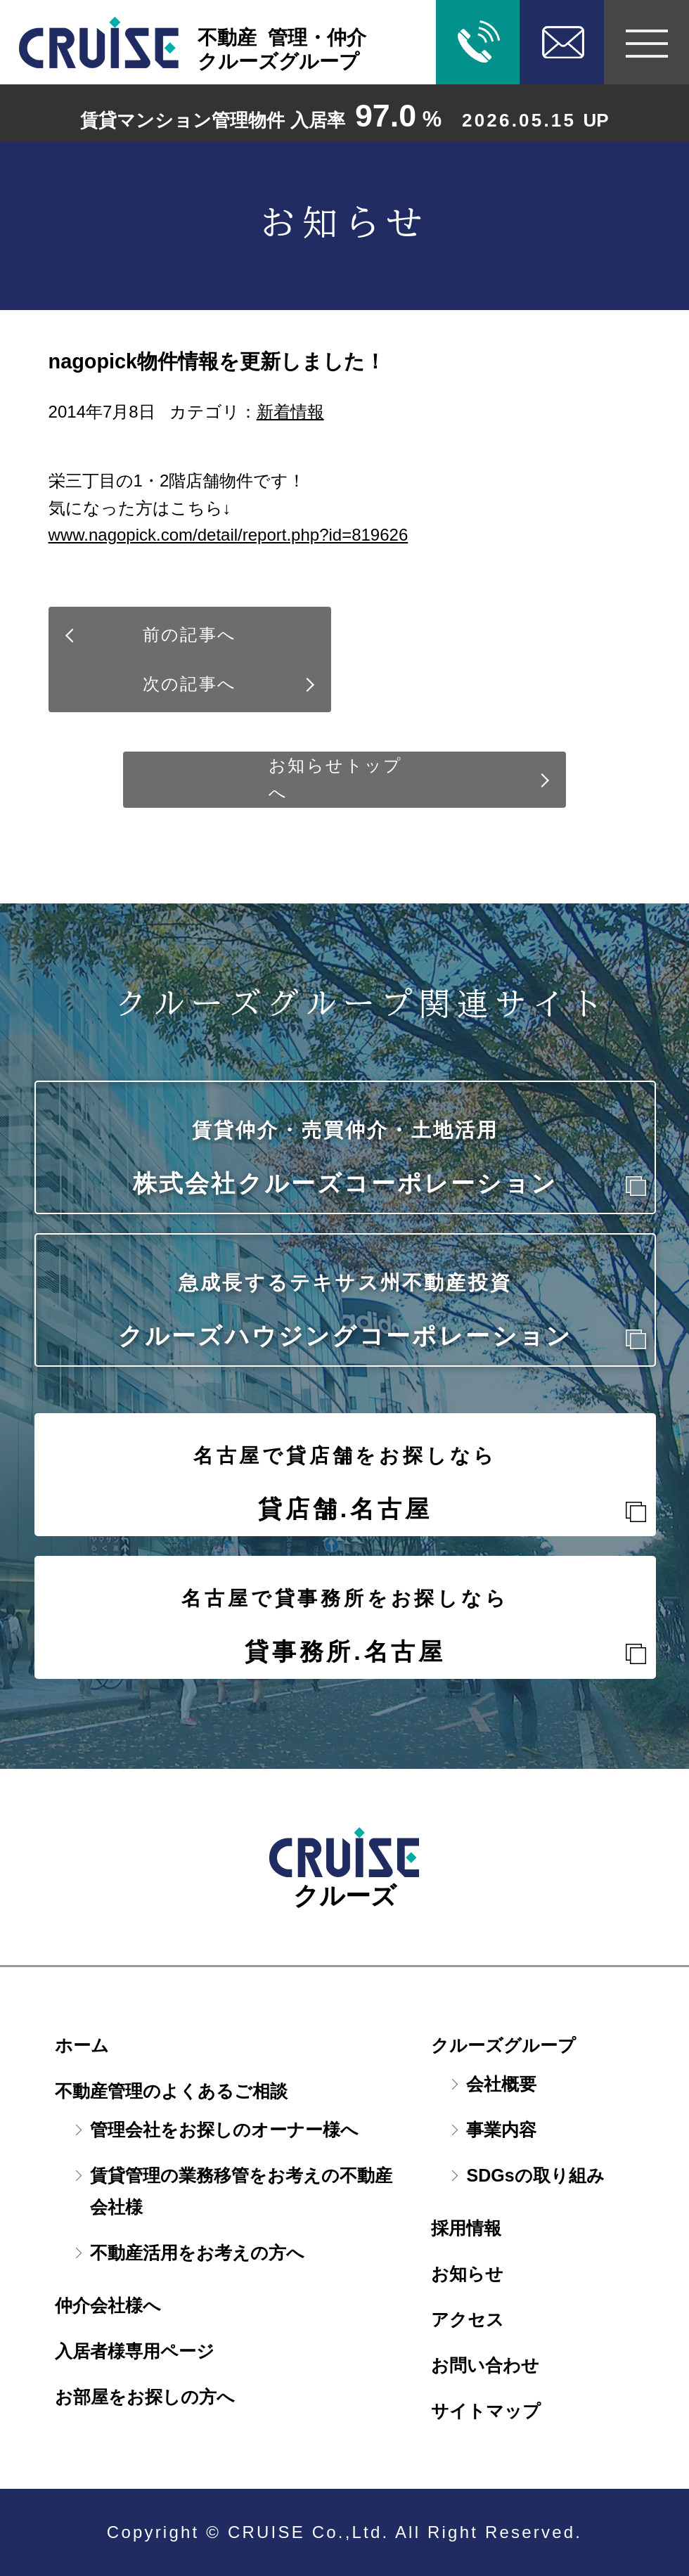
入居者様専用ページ (134, 2351)
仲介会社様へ (108, 2305)
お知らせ (467, 2274)
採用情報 (466, 2228)
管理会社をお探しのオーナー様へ (224, 2129)
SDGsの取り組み (535, 2175)
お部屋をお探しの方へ (145, 2397)
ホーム (82, 2045)
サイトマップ (486, 2411)
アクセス (467, 2319)
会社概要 (501, 2084)
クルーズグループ (503, 2045)
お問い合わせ (485, 2365)
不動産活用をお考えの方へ (197, 2252)
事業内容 (501, 2129)
